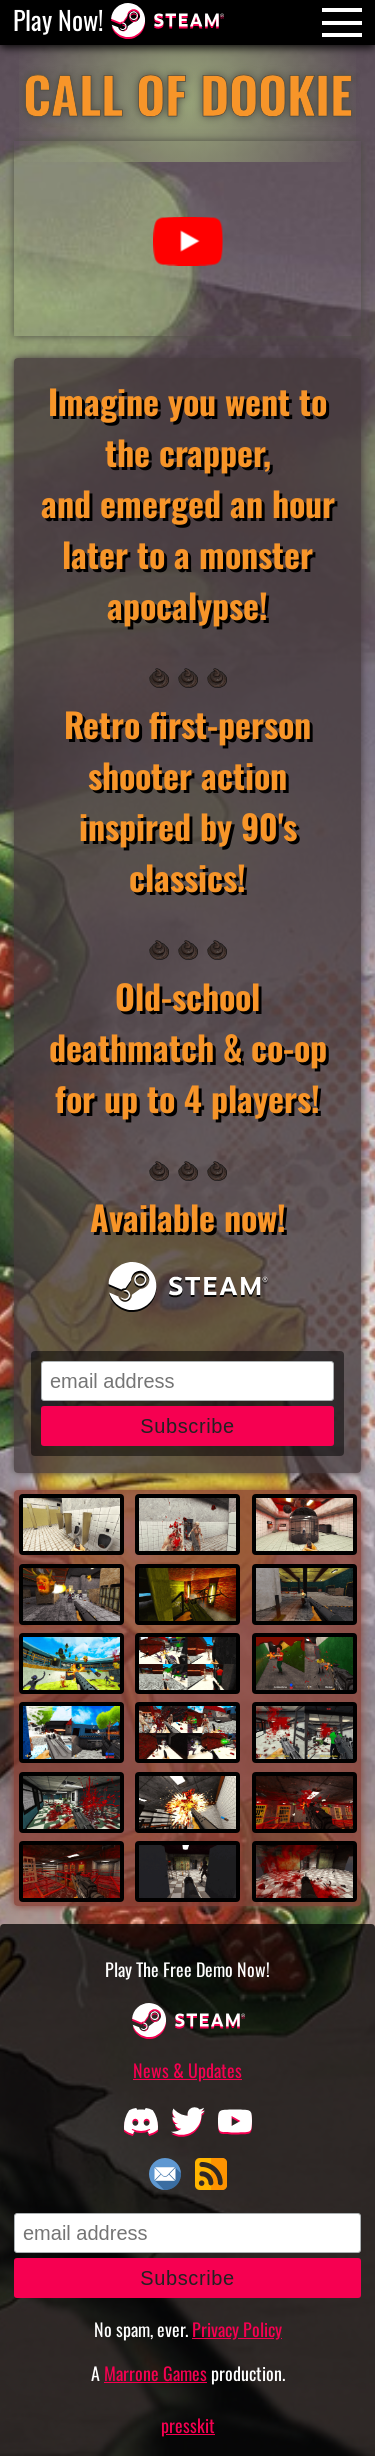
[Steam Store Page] (167, 19)
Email (165, 2174)
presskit (188, 2425)
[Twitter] (187, 2120)
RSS (211, 2174)
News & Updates (187, 2070)
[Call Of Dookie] (188, 100)
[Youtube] (234, 2120)
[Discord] (140, 2120)
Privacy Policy (237, 2329)
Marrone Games (155, 2373)
